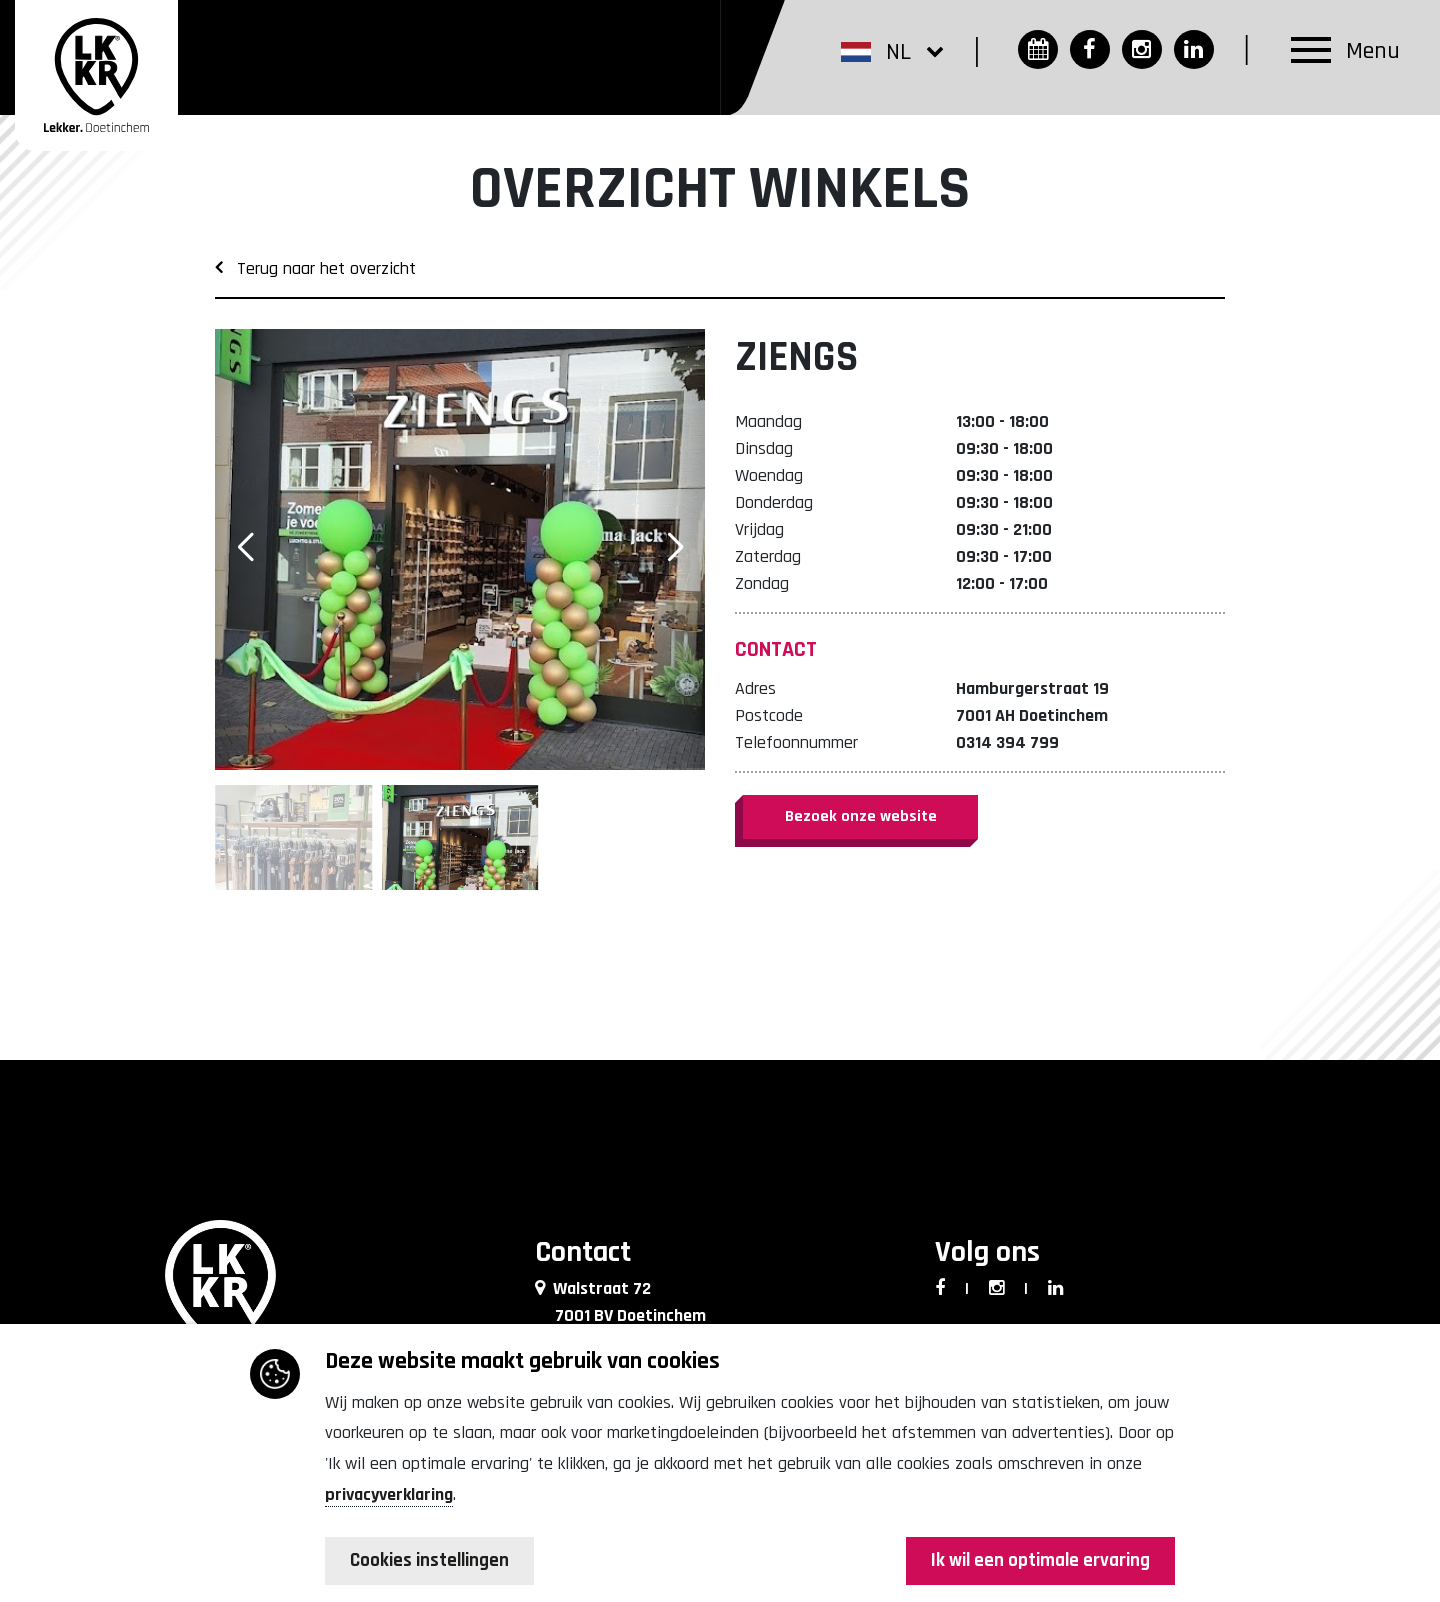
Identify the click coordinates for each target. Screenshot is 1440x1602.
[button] (890, 52)
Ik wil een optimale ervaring (1034, 1562)
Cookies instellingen (434, 1562)
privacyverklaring (389, 1495)
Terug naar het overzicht (315, 268)
